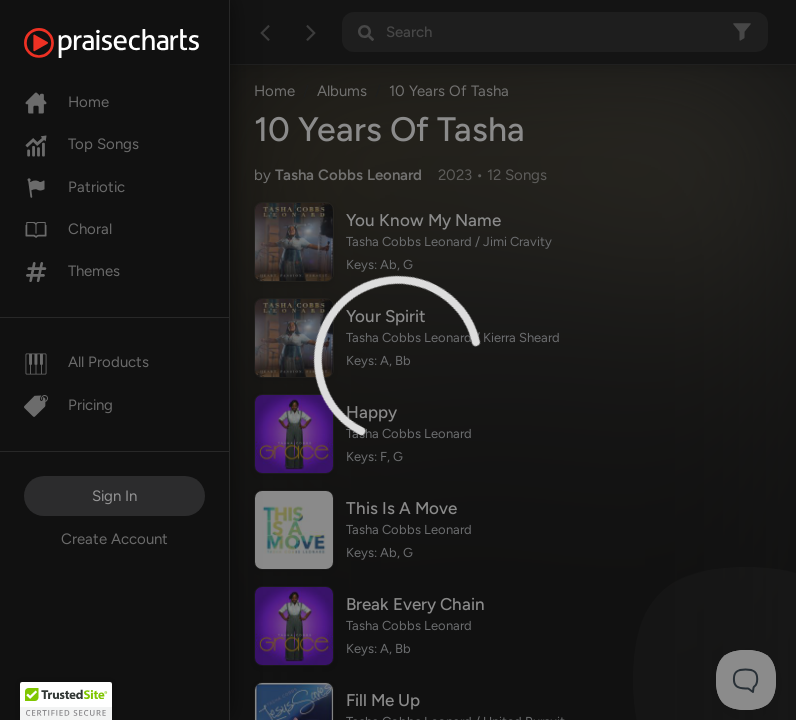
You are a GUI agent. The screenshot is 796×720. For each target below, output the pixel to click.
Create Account (114, 539)
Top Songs (81, 144)
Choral (68, 229)
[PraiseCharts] (136, 43)
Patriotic (74, 187)
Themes (72, 271)
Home (66, 102)
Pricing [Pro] (68, 405)
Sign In (114, 496)
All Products (86, 362)
